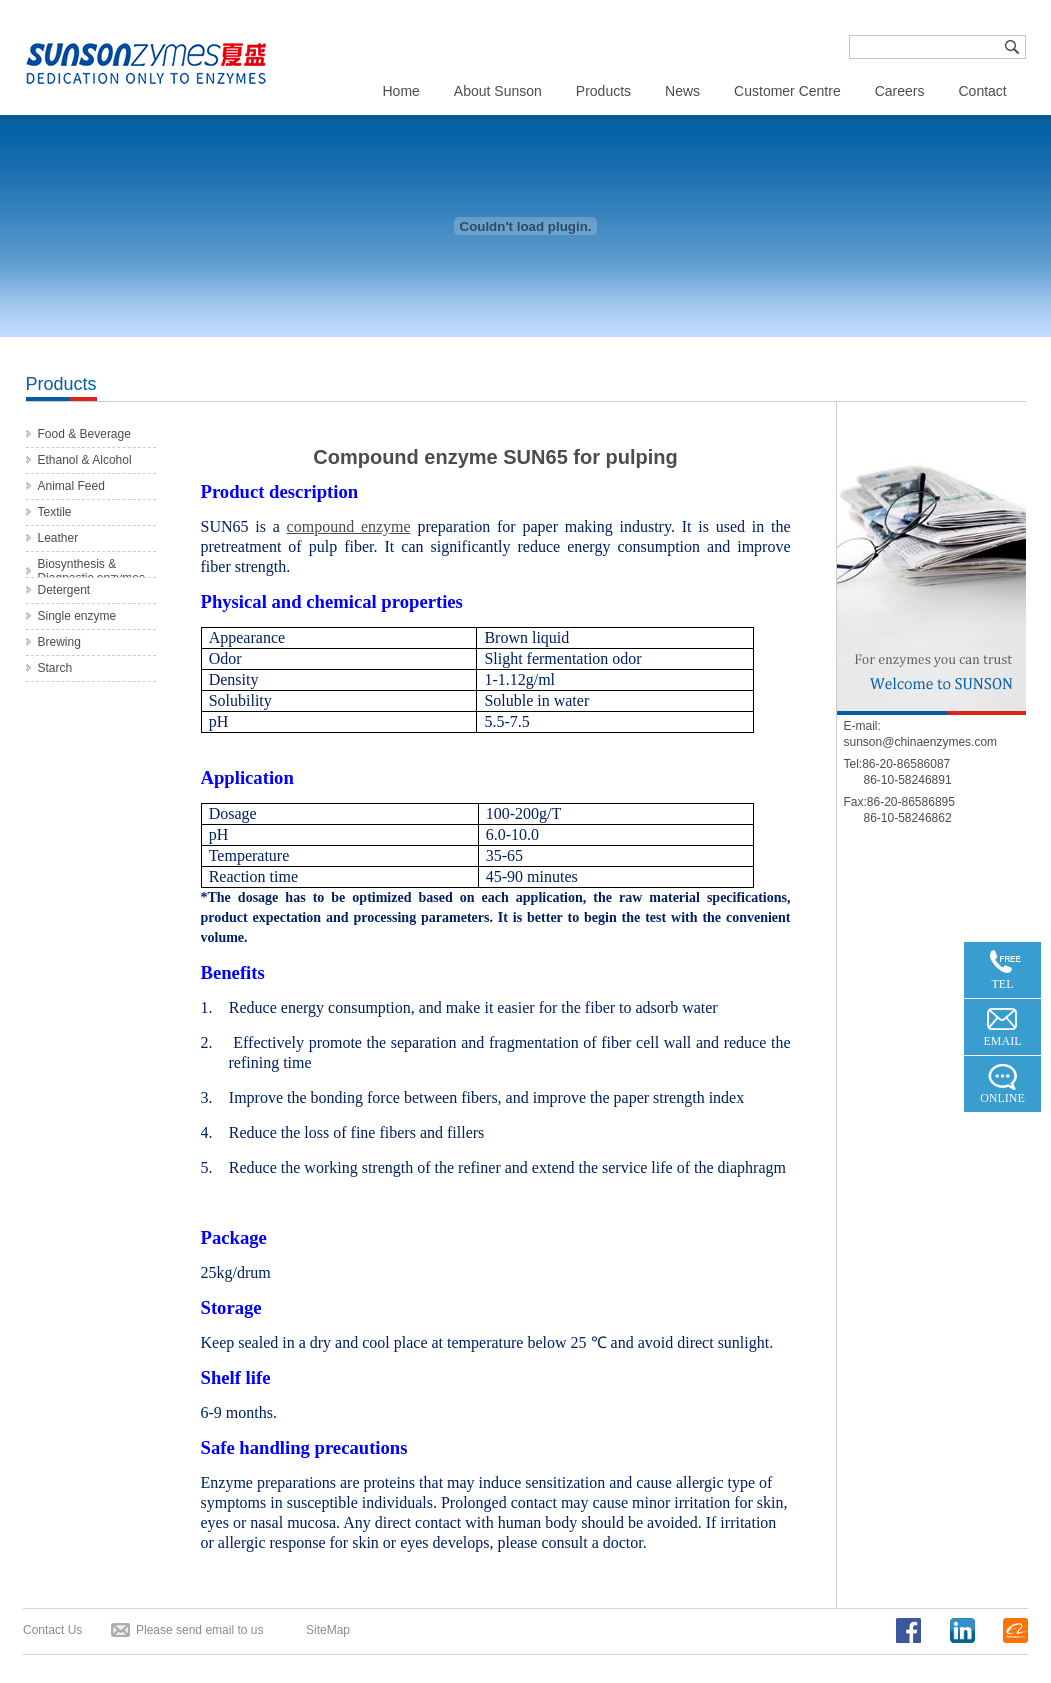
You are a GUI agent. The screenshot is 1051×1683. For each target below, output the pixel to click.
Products (603, 91)
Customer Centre (787, 91)
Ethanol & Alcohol (85, 460)
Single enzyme (77, 616)
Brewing (59, 642)
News (682, 91)
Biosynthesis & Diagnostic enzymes (91, 571)
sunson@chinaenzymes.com (921, 742)
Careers (900, 91)
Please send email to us (199, 1630)
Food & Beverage (84, 434)
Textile (55, 512)
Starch (55, 668)
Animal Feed (71, 486)
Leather (58, 538)
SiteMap (328, 1630)
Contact (982, 91)
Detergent (64, 590)
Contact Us (52, 1630)
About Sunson (498, 91)
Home (401, 91)
